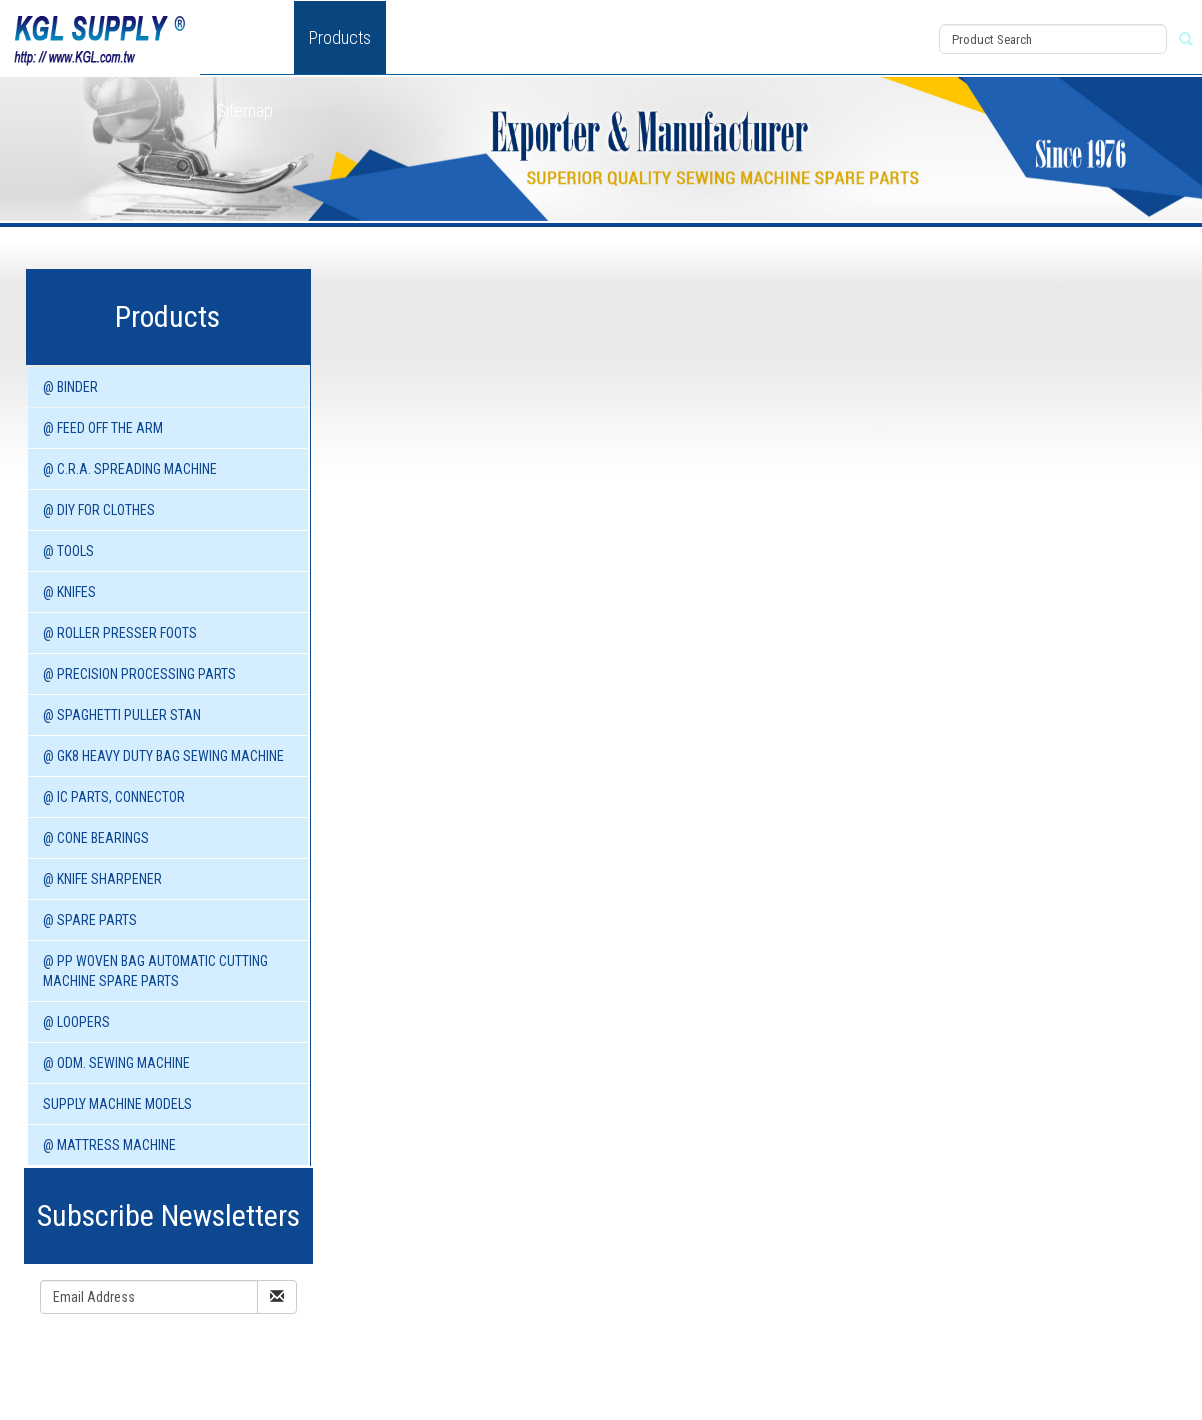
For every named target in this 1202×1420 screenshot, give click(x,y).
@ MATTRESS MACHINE (109, 1145)
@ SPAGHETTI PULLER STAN (122, 715)
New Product (446, 37)
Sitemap (244, 110)
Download (625, 37)
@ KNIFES (69, 592)
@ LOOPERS (76, 1022)
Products (340, 37)
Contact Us (727, 37)
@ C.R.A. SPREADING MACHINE (130, 469)
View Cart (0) (852, 16)
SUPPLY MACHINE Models (117, 1104)
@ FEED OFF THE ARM (103, 428)
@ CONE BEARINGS (96, 838)
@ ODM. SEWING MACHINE (116, 1063)
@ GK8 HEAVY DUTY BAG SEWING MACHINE (163, 756)
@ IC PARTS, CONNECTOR (114, 797)
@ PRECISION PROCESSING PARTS (139, 674)
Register (841, 62)
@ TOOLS (68, 551)
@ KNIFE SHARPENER (102, 879)
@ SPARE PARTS (90, 920)
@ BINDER (70, 387)
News (541, 37)
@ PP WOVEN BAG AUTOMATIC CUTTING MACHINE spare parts (155, 971)
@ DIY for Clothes (99, 510)
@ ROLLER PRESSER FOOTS (120, 633)
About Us (247, 37)
